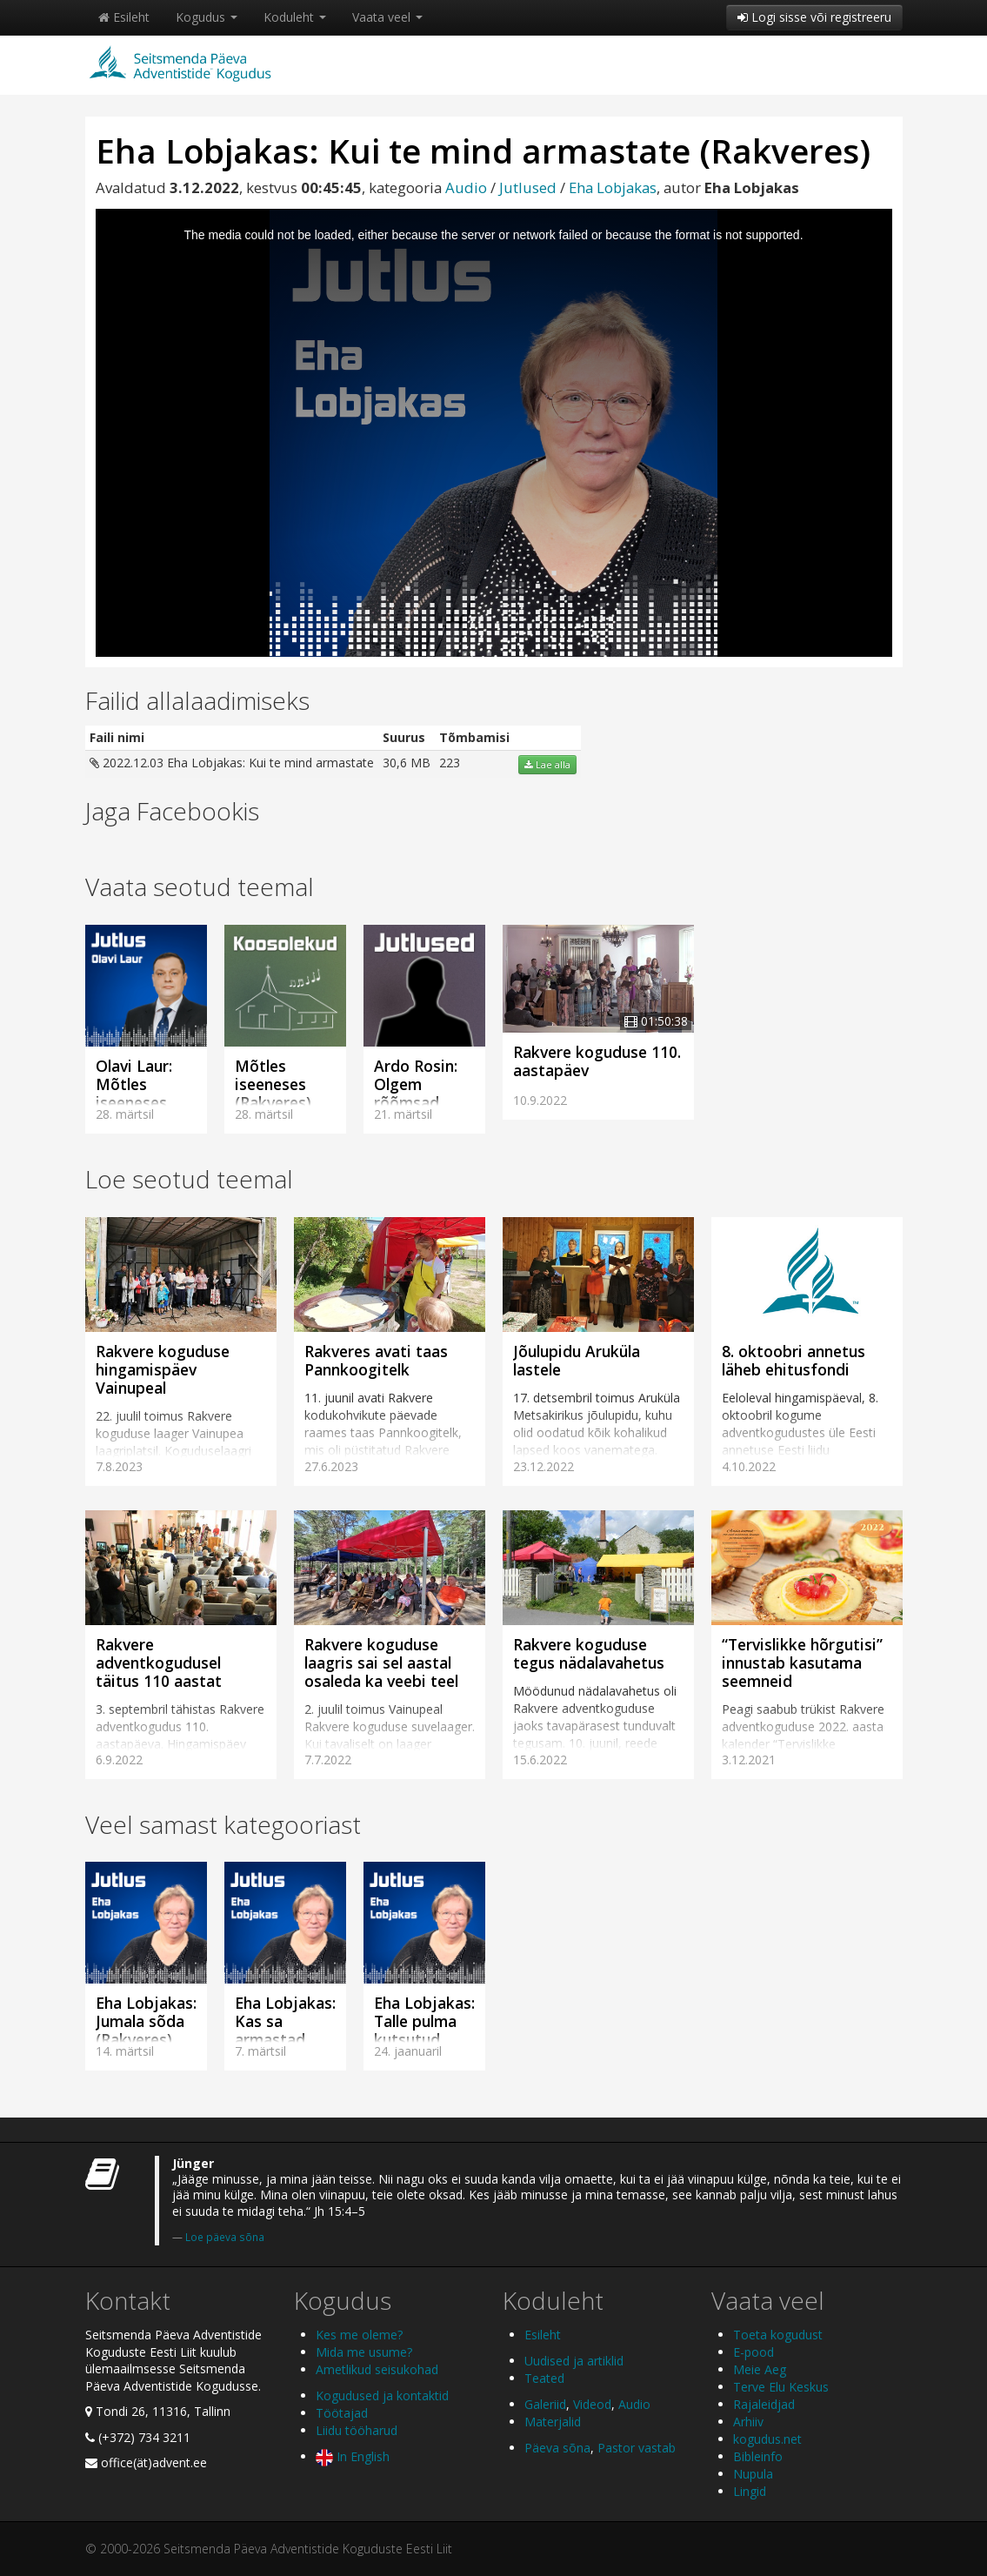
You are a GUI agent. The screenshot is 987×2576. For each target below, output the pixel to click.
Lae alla (547, 765)
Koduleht (294, 17)
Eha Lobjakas (613, 187)
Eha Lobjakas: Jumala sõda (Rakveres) (146, 2021)
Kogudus (206, 17)
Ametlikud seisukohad (377, 2369)
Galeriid (545, 2404)
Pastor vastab (636, 2447)
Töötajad (342, 2413)
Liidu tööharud (356, 2430)
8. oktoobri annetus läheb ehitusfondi (793, 1360)
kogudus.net (767, 2439)
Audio (466, 187)
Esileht (124, 17)
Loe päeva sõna (224, 2237)
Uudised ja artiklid (574, 2360)
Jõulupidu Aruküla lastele (576, 1360)
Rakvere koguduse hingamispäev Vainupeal (163, 1369)
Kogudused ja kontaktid (382, 2395)
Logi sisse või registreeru (814, 17)
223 (449, 762)
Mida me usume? (364, 2352)
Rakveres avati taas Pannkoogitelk (376, 1360)
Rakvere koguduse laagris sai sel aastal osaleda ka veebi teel (381, 1662)
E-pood (753, 2352)
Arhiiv (748, 2421)
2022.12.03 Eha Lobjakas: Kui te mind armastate (232, 762)
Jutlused (528, 187)
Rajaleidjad (764, 2404)
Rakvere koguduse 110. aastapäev (597, 1061)
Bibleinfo (758, 2456)
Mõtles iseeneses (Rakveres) (273, 1084)
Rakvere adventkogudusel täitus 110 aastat (159, 1662)
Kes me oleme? (359, 2334)
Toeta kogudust (778, 2334)
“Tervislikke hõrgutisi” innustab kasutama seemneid (802, 1662)
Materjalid (552, 2421)
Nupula (753, 2474)
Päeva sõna (557, 2447)
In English (353, 2456)
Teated (544, 2378)
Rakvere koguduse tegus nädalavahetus (588, 1653)
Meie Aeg (759, 2369)
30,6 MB (406, 762)
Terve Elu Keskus (781, 2387)
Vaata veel (387, 17)
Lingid (749, 2491)
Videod (592, 2404)
